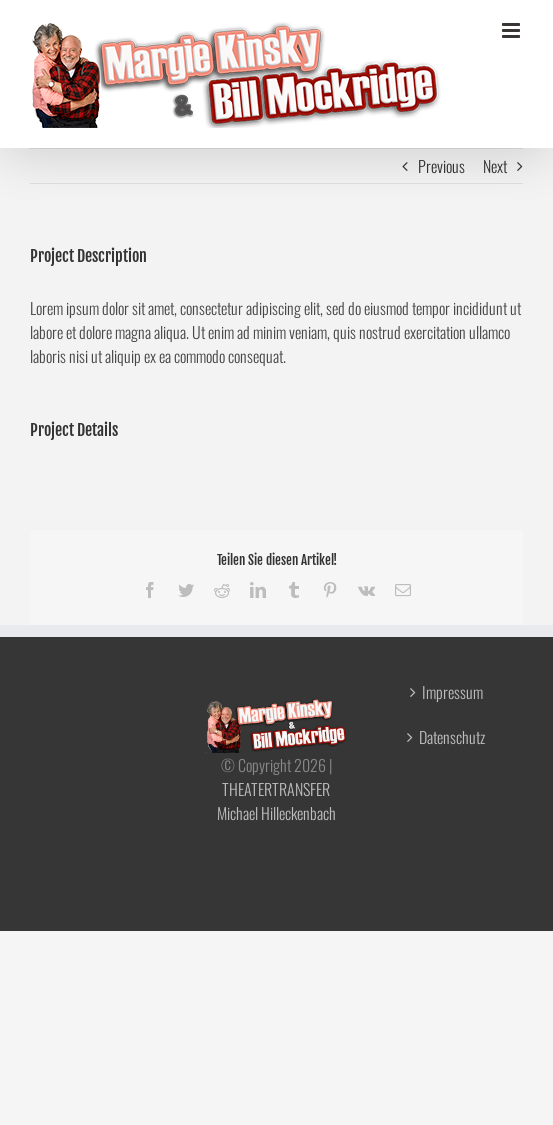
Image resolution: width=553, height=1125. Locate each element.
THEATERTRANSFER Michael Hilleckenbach (276, 801)
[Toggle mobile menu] (512, 30)
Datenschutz (452, 737)
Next (495, 166)
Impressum (452, 692)
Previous (441, 166)
